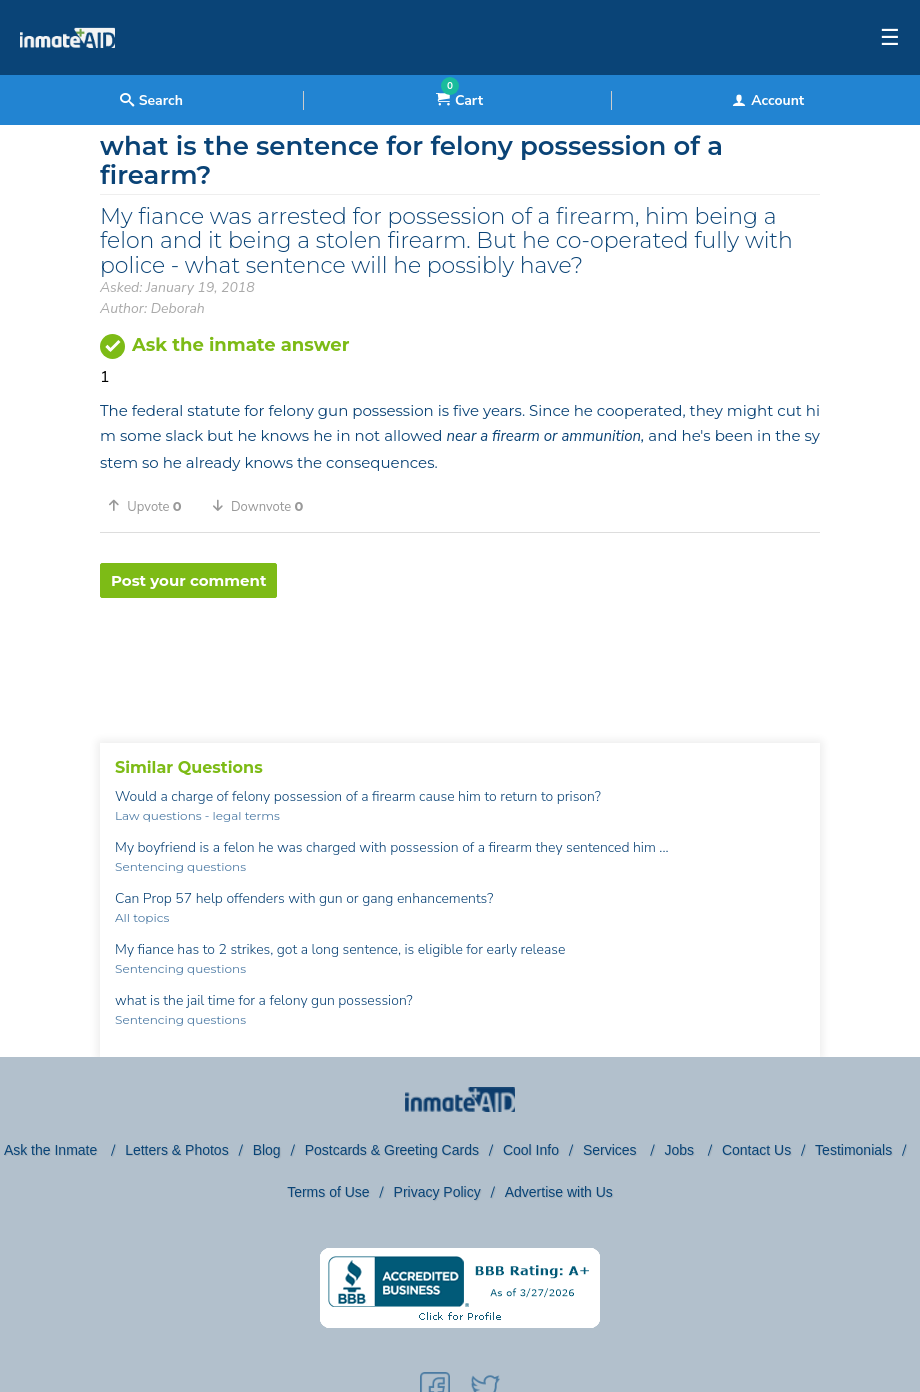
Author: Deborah (152, 308)
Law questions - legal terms (197, 815)
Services (612, 1150)
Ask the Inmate (52, 1150)
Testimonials (853, 1150)
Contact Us (756, 1150)
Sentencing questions (180, 866)
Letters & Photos (177, 1150)
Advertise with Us (559, 1192)
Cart (459, 100)
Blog (267, 1150)
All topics (142, 917)
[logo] (67, 70)
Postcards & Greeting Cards (392, 1150)
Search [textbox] (151, 100)
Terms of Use (328, 1192)
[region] (460, 663)
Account (768, 100)
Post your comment (188, 580)
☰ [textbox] (890, 38)
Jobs (680, 1150)
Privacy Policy (437, 1192)
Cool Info (531, 1150)
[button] (152, 506)
